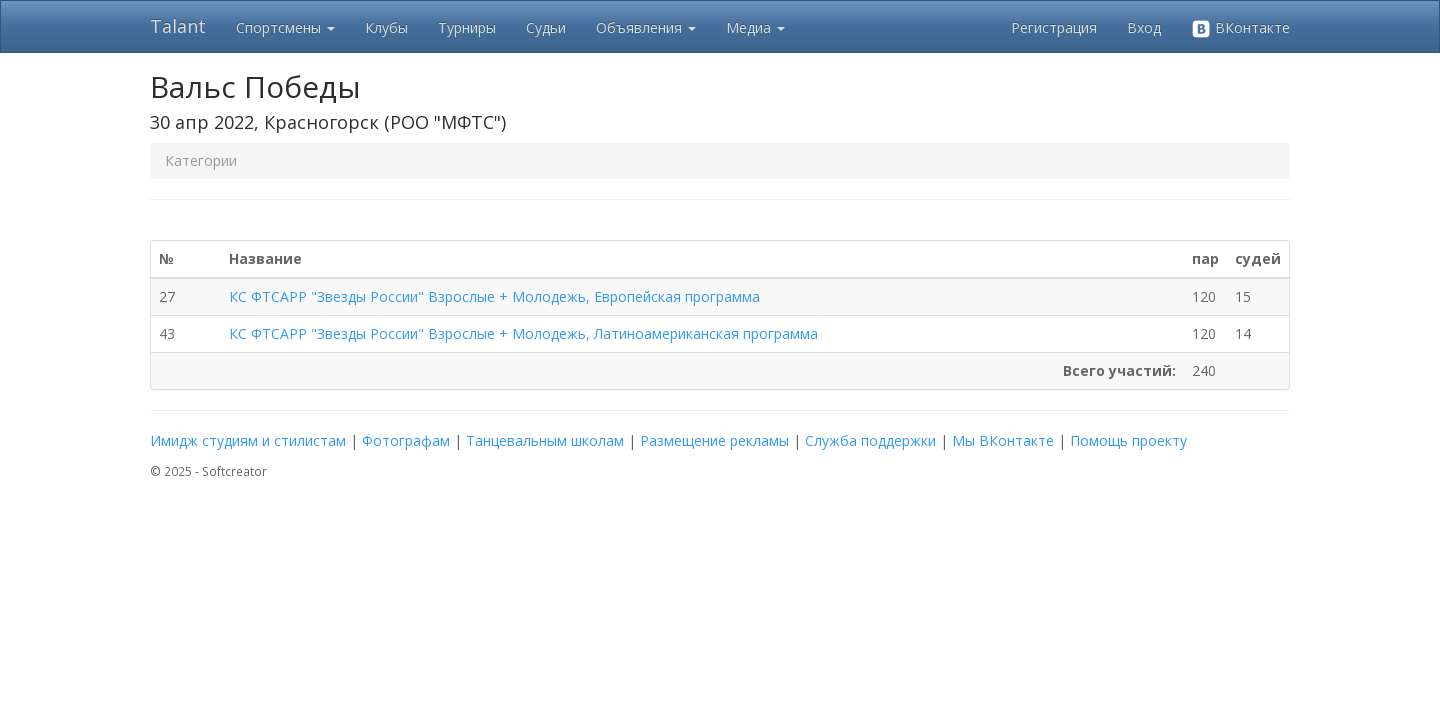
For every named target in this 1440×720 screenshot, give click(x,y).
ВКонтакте (1240, 28)
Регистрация (1054, 27)
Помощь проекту (1128, 440)
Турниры (467, 27)
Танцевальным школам (545, 440)
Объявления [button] (646, 27)
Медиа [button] (755, 27)
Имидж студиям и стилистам (248, 440)
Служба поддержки (870, 440)
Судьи (546, 27)
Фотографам (406, 440)
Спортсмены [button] (285, 27)
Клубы (386, 27)
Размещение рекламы (714, 440)
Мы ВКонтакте (1003, 440)
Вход (1144, 27)
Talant (178, 26)
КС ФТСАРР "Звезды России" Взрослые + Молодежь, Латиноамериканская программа (523, 333)
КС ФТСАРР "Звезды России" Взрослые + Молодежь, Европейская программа (494, 296)
